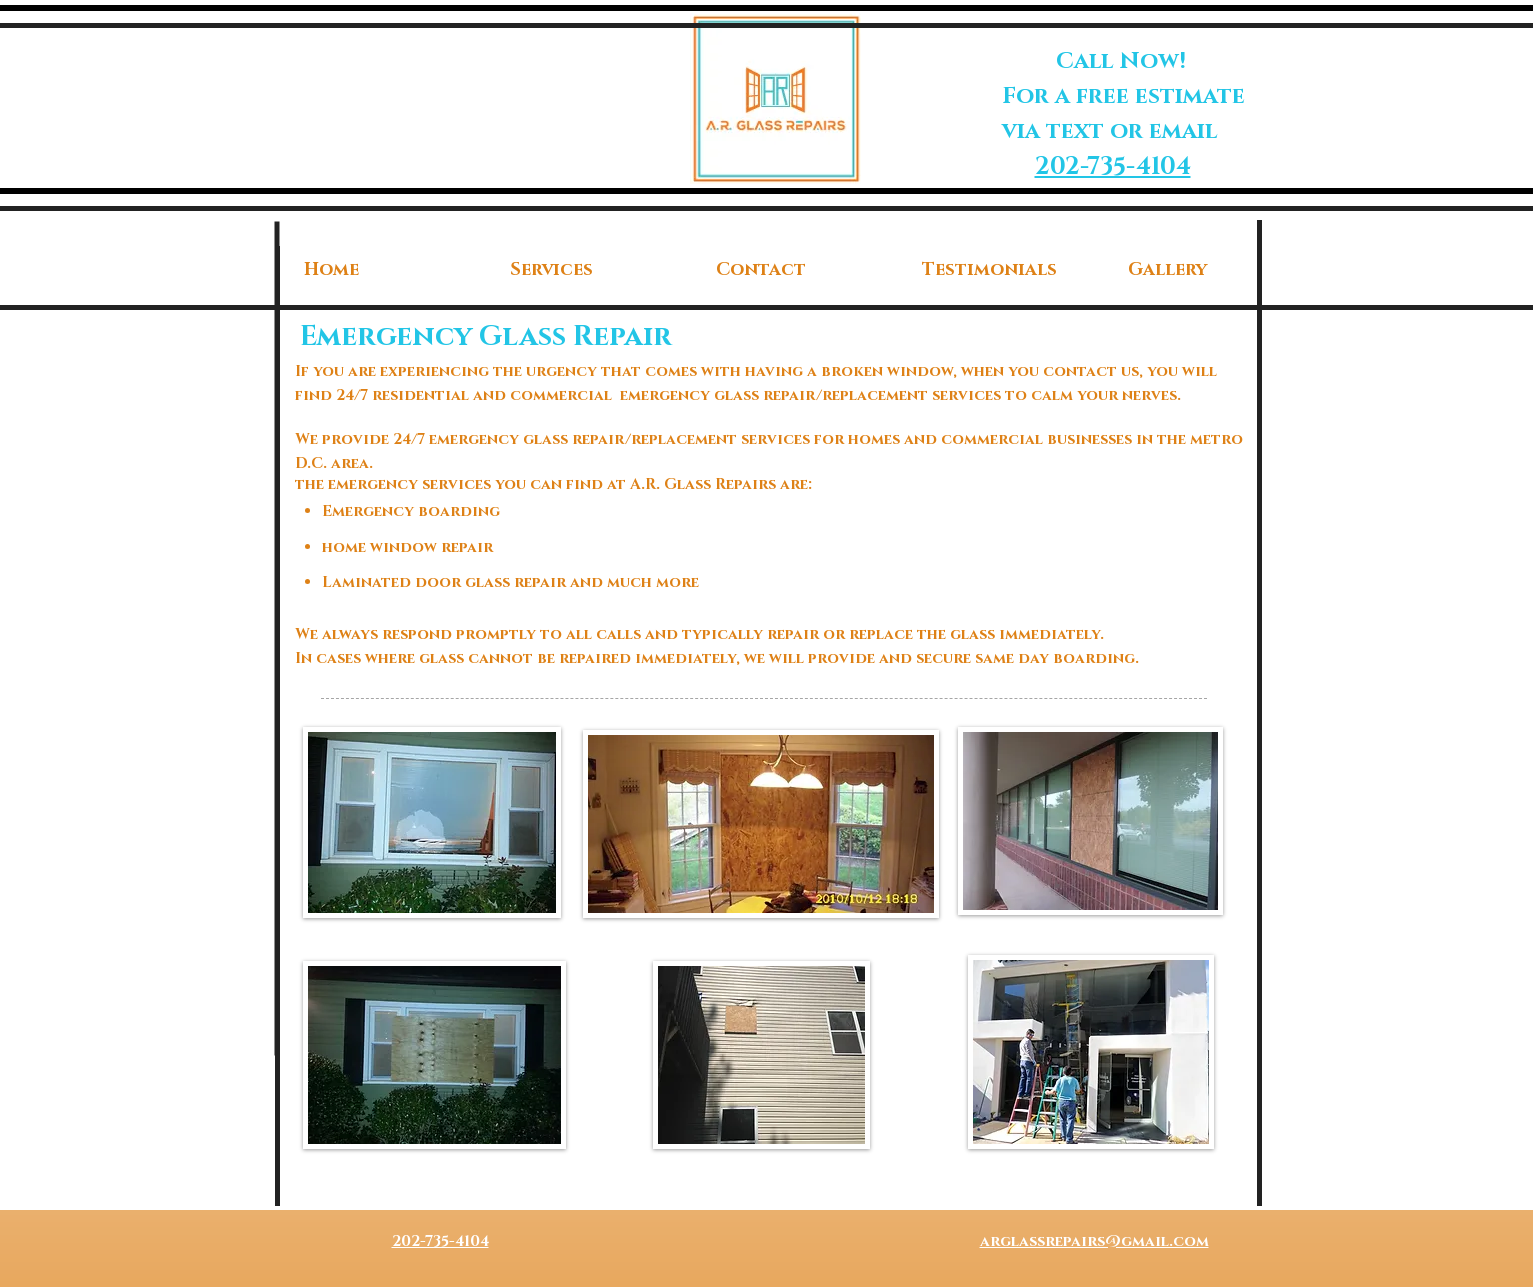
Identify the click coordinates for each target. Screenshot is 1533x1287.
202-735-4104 (1113, 167)
